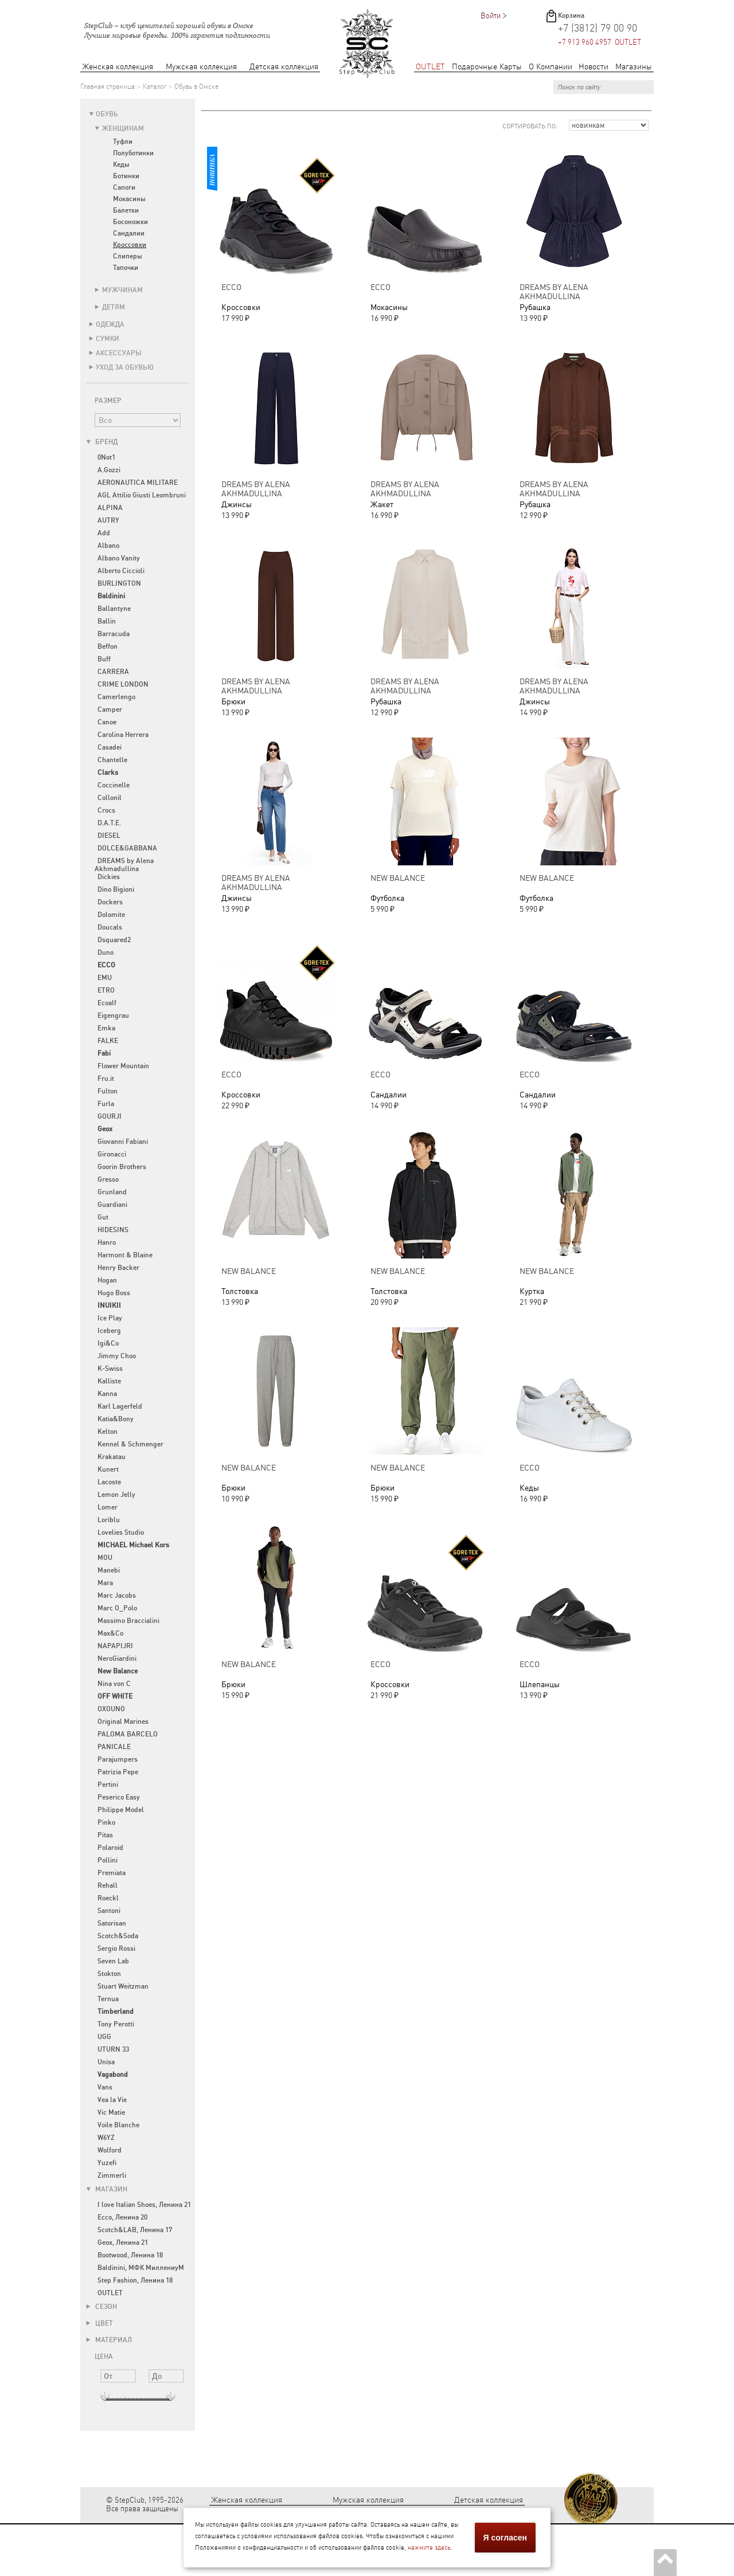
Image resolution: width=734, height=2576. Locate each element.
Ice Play (109, 1318)
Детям (113, 307)
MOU (104, 1558)
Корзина (571, 15)
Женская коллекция (117, 67)
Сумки (107, 339)
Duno (105, 952)
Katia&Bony (115, 1419)
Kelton (107, 1432)
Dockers (110, 902)
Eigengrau (113, 1015)
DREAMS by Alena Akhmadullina (124, 865)
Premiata (111, 1873)
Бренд (102, 442)
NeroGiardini (116, 1658)
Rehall (107, 1885)
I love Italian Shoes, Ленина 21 (144, 2205)
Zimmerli (111, 2175)
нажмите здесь (429, 2547)
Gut (102, 1217)
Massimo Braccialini (128, 1621)
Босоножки (130, 222)
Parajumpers (117, 1759)
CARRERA (113, 672)
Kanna (107, 1394)
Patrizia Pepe (117, 1772)
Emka (106, 1028)
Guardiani (112, 1205)
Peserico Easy (118, 1797)
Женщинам (123, 128)
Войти (491, 15)
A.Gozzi (108, 470)
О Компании (550, 67)
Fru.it (105, 1079)
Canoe (106, 722)
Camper (109, 709)
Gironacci (111, 1154)
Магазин (106, 2189)
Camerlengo (116, 697)
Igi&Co (108, 1343)
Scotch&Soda (117, 1936)
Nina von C (114, 1684)
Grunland (112, 1192)
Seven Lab (113, 1961)
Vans (104, 2087)
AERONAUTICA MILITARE (137, 483)
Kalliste (109, 1381)
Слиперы (127, 256)
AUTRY (108, 520)
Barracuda (113, 634)
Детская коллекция (283, 67)
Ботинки (126, 176)
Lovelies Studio (120, 1532)
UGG (104, 2037)
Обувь (107, 114)
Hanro (106, 1242)
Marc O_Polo (117, 1608)
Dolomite (111, 915)
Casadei (109, 747)
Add (103, 533)
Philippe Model (120, 1810)
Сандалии (129, 233)
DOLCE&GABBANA (127, 848)
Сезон (101, 2307)
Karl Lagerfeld (119, 1406)
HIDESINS (112, 1230)
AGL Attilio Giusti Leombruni (141, 495)
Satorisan (111, 1923)
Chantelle (112, 760)
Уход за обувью (125, 367)
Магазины (633, 67)
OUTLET (430, 67)
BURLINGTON (119, 583)
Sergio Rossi (116, 1948)
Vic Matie (111, 2112)
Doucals (109, 927)
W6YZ (106, 2138)
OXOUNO (111, 1709)
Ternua (108, 1999)
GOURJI (109, 1116)
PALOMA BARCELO (127, 1734)
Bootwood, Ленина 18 (130, 2255)
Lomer (107, 1507)
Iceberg (109, 1331)
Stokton (109, 1974)
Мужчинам (122, 290)
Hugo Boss (113, 1293)
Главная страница (107, 87)
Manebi (108, 1570)
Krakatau (111, 1457)
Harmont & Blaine (125, 1255)
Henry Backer (118, 1268)
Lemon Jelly (116, 1495)
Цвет (99, 2323)
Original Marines (123, 1722)
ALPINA (110, 508)
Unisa (106, 2062)
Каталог (154, 87)
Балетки (126, 210)
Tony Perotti (115, 2024)
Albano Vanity (118, 558)
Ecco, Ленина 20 (122, 2217)
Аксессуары (119, 353)
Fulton (107, 1091)
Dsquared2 (114, 940)
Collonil (109, 798)
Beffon (107, 646)
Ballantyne (114, 609)
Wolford (109, 2150)
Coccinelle (113, 785)
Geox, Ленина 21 (122, 2242)
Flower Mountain (123, 1066)
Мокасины (129, 199)
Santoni (108, 1911)
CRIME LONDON (123, 684)
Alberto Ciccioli (121, 571)
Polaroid (110, 1848)
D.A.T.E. (109, 823)
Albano (108, 546)
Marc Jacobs (116, 1595)
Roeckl (108, 1898)
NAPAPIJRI (115, 1646)
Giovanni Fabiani (122, 1142)
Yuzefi (106, 2163)
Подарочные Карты (487, 67)
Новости (593, 67)
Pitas (105, 1835)
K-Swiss (110, 1369)
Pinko (106, 1822)
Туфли (122, 142)
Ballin (106, 621)
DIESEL (108, 836)
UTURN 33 (113, 2049)
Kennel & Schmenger (130, 1444)
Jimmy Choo (116, 1356)
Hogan (107, 1280)
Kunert (108, 1469)
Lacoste (109, 1482)
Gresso (108, 1179)
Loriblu (108, 1520)
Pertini (107, 1785)
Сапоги (124, 187)
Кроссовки (129, 245)
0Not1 (106, 457)
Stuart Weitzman (123, 1986)
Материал (109, 2340)
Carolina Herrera (123, 735)
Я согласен (505, 2537)
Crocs (106, 810)
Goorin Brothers (121, 1167)
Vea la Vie (112, 2100)
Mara (105, 1583)
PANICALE (114, 1747)
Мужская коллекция (201, 67)
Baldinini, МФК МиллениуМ (140, 2268)
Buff (104, 659)
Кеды (121, 164)
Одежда (110, 324)
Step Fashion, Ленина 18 (135, 2280)
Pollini (107, 1860)
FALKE (107, 1041)
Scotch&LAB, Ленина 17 (134, 2230)
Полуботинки (133, 153)
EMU (104, 978)
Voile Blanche (118, 2125)
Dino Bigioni (115, 889)
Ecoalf (106, 1003)
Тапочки (125, 268)
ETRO (106, 990)
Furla (105, 1104)
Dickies (108, 877)
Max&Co (110, 1633)
